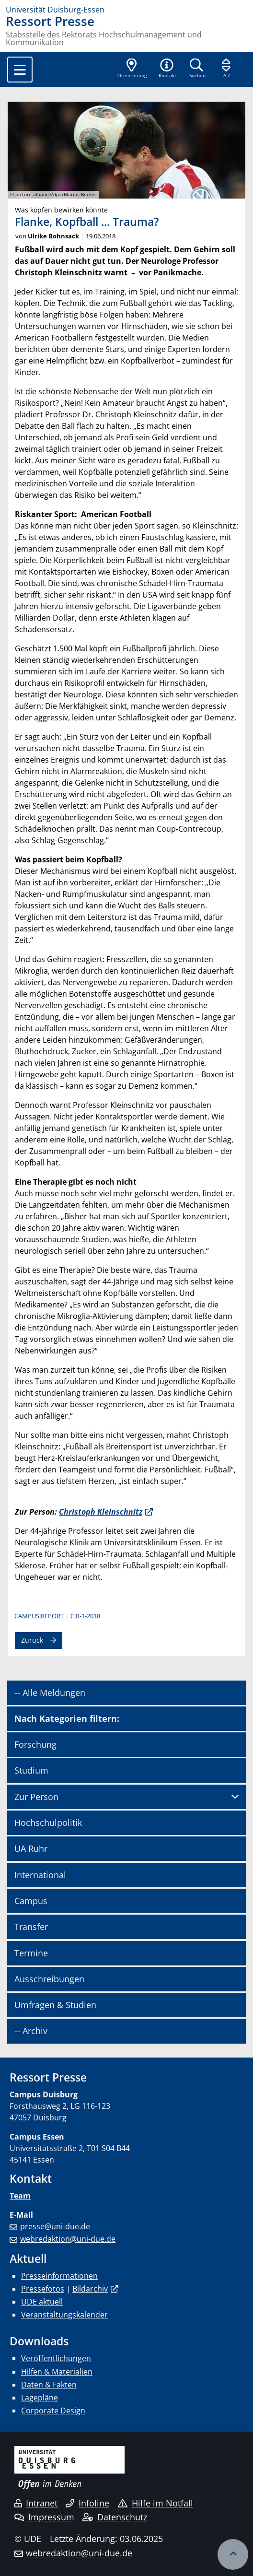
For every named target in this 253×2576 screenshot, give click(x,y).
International (40, 1875)
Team (20, 2195)
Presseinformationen (59, 2275)
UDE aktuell (42, 2301)
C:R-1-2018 (85, 1615)
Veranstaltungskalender (64, 2314)
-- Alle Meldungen (49, 1692)
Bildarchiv (90, 2288)
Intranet (36, 2503)
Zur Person (36, 1796)
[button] (167, 69)
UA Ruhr (30, 1848)
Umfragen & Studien (55, 2005)
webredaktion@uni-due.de (67, 2239)
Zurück (32, 1640)
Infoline (87, 2503)
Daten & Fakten (49, 2384)
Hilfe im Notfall (155, 2503)
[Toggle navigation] (20, 69)
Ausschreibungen (49, 1979)
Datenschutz (114, 2517)
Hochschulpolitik (48, 1822)
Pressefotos (42, 2288)
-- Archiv (30, 2030)
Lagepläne (39, 2397)
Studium (31, 1770)
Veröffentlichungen (56, 2358)
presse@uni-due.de (55, 2226)
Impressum (44, 2517)
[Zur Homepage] (126, 9)
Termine (31, 1953)
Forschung (35, 1744)
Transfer (31, 1926)
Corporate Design (53, 2410)
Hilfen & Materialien (56, 2371)
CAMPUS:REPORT (39, 1615)
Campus (30, 1900)
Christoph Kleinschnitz (100, 1511)
